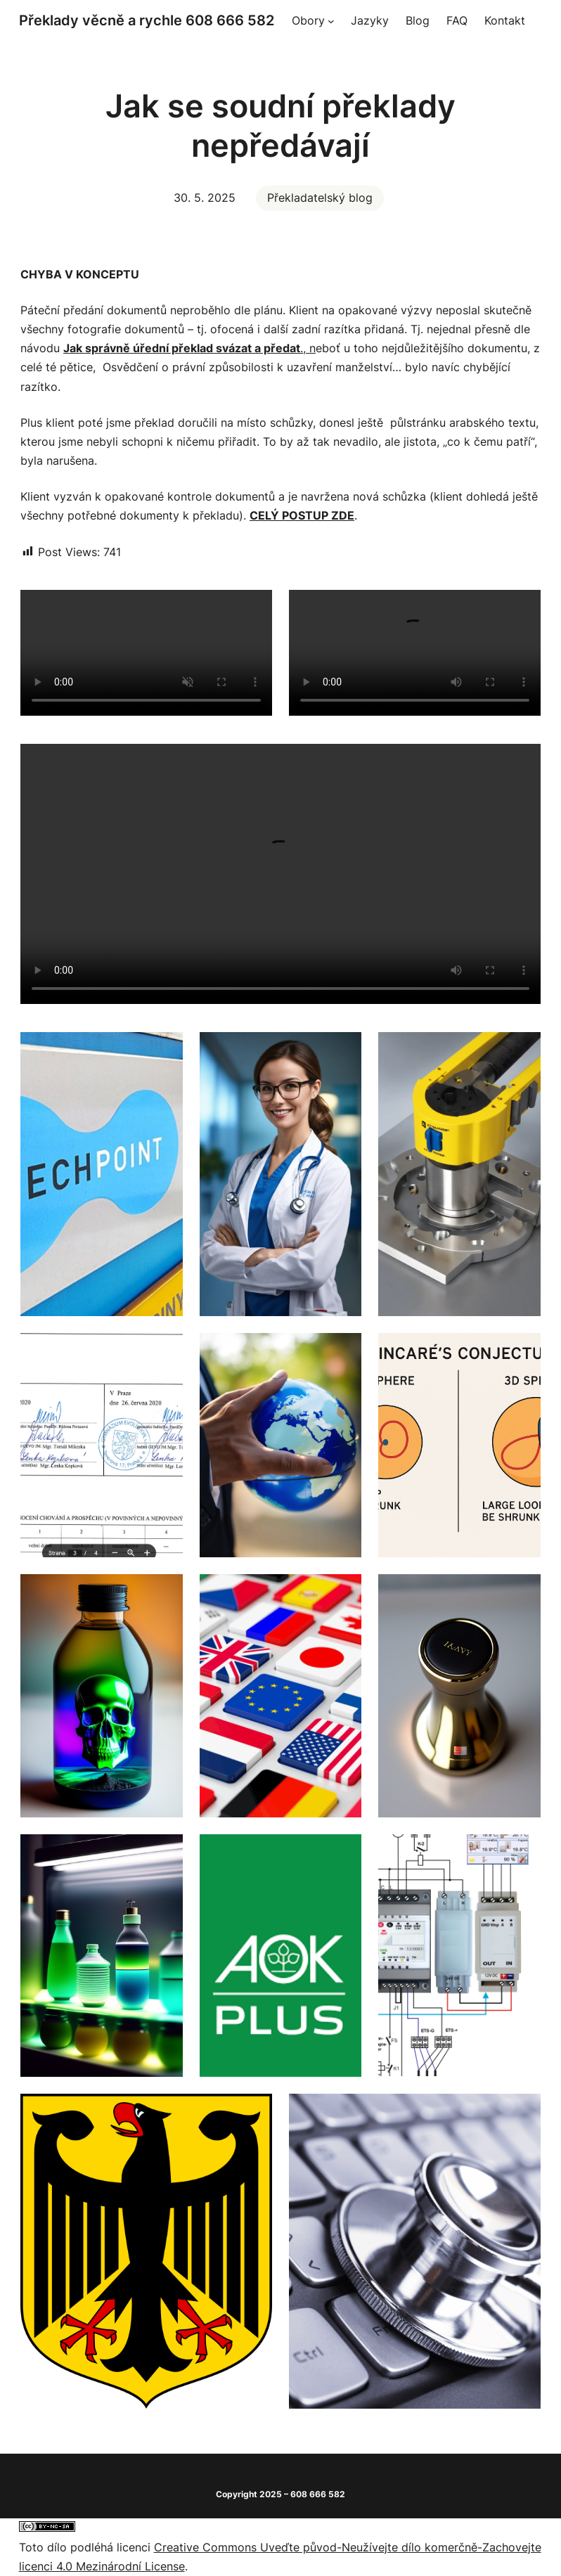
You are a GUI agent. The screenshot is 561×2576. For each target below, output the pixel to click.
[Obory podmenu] (331, 21)
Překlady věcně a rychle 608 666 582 (146, 20)
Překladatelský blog (320, 198)
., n (189, 348)
